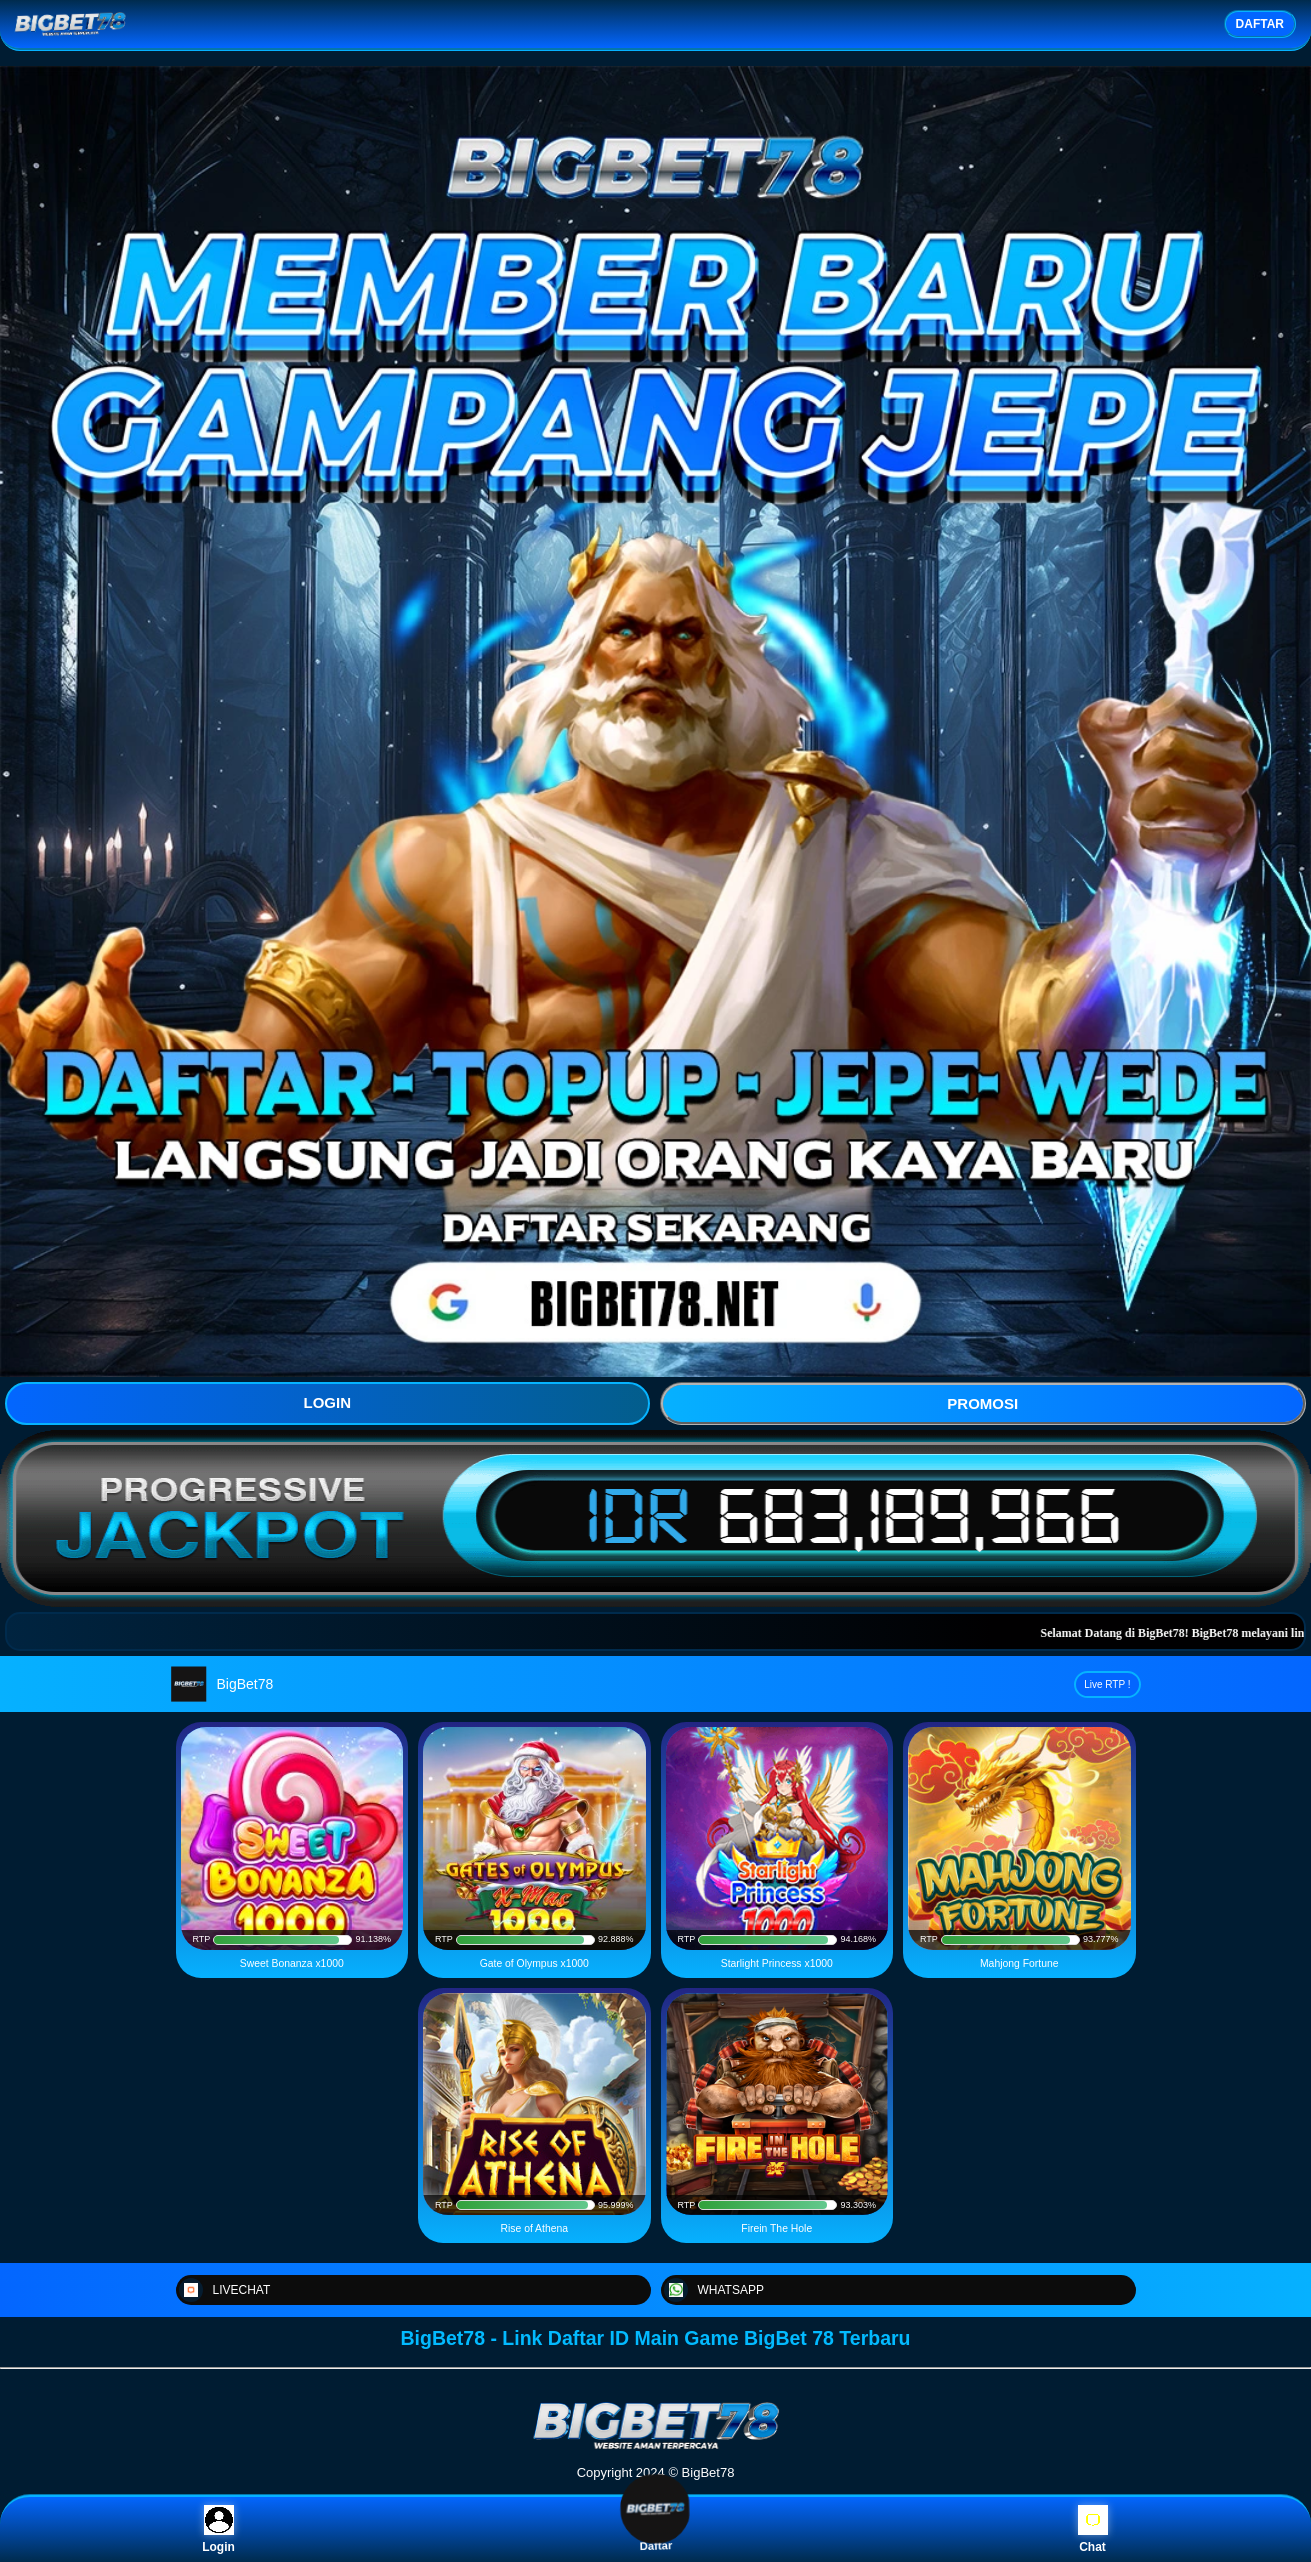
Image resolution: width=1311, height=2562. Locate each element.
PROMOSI (982, 1403)
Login (218, 2529)
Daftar (655, 2529)
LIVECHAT (225, 2290)
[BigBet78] (656, 2447)
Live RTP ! (1107, 1684)
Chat (1093, 2529)
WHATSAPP (714, 2290)
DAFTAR (1260, 24)
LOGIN (328, 1402)
